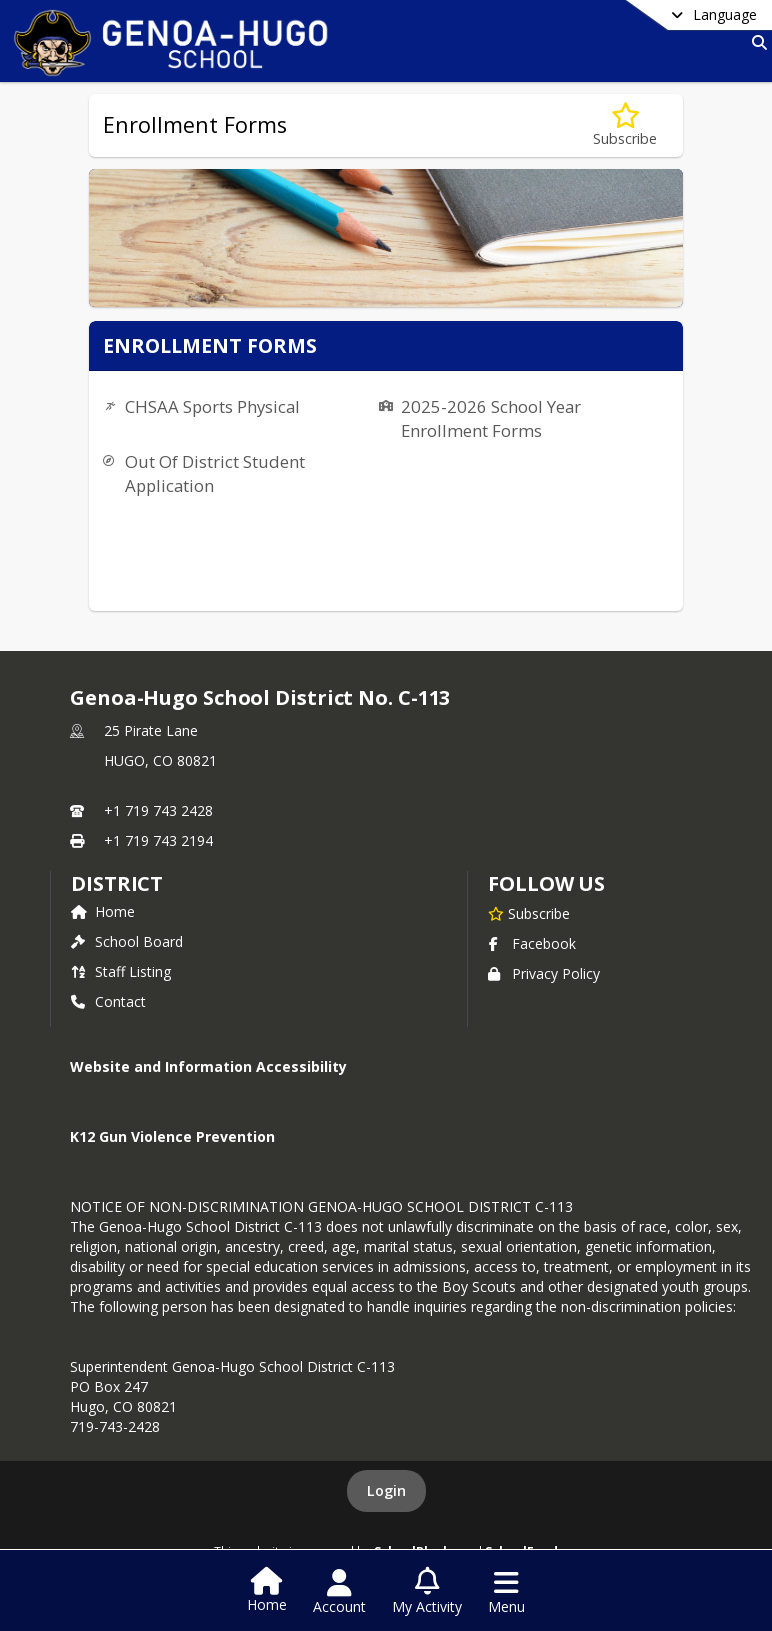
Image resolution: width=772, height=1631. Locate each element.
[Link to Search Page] (755, 42)
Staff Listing (121, 971)
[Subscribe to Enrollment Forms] (625, 125)
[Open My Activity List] (427, 1592)
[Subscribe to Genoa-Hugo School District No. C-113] (529, 913)
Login (386, 1490)
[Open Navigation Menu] (506, 1592)
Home (103, 911)
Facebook (532, 943)
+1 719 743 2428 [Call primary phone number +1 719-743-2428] (158, 810)
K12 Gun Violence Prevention (172, 1136)
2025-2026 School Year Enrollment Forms (491, 418)
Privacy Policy (544, 973)
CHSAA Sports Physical (212, 406)
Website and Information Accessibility (208, 1066)
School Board (127, 941)
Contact (108, 1001)
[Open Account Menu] (339, 1592)
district (117, 883)
